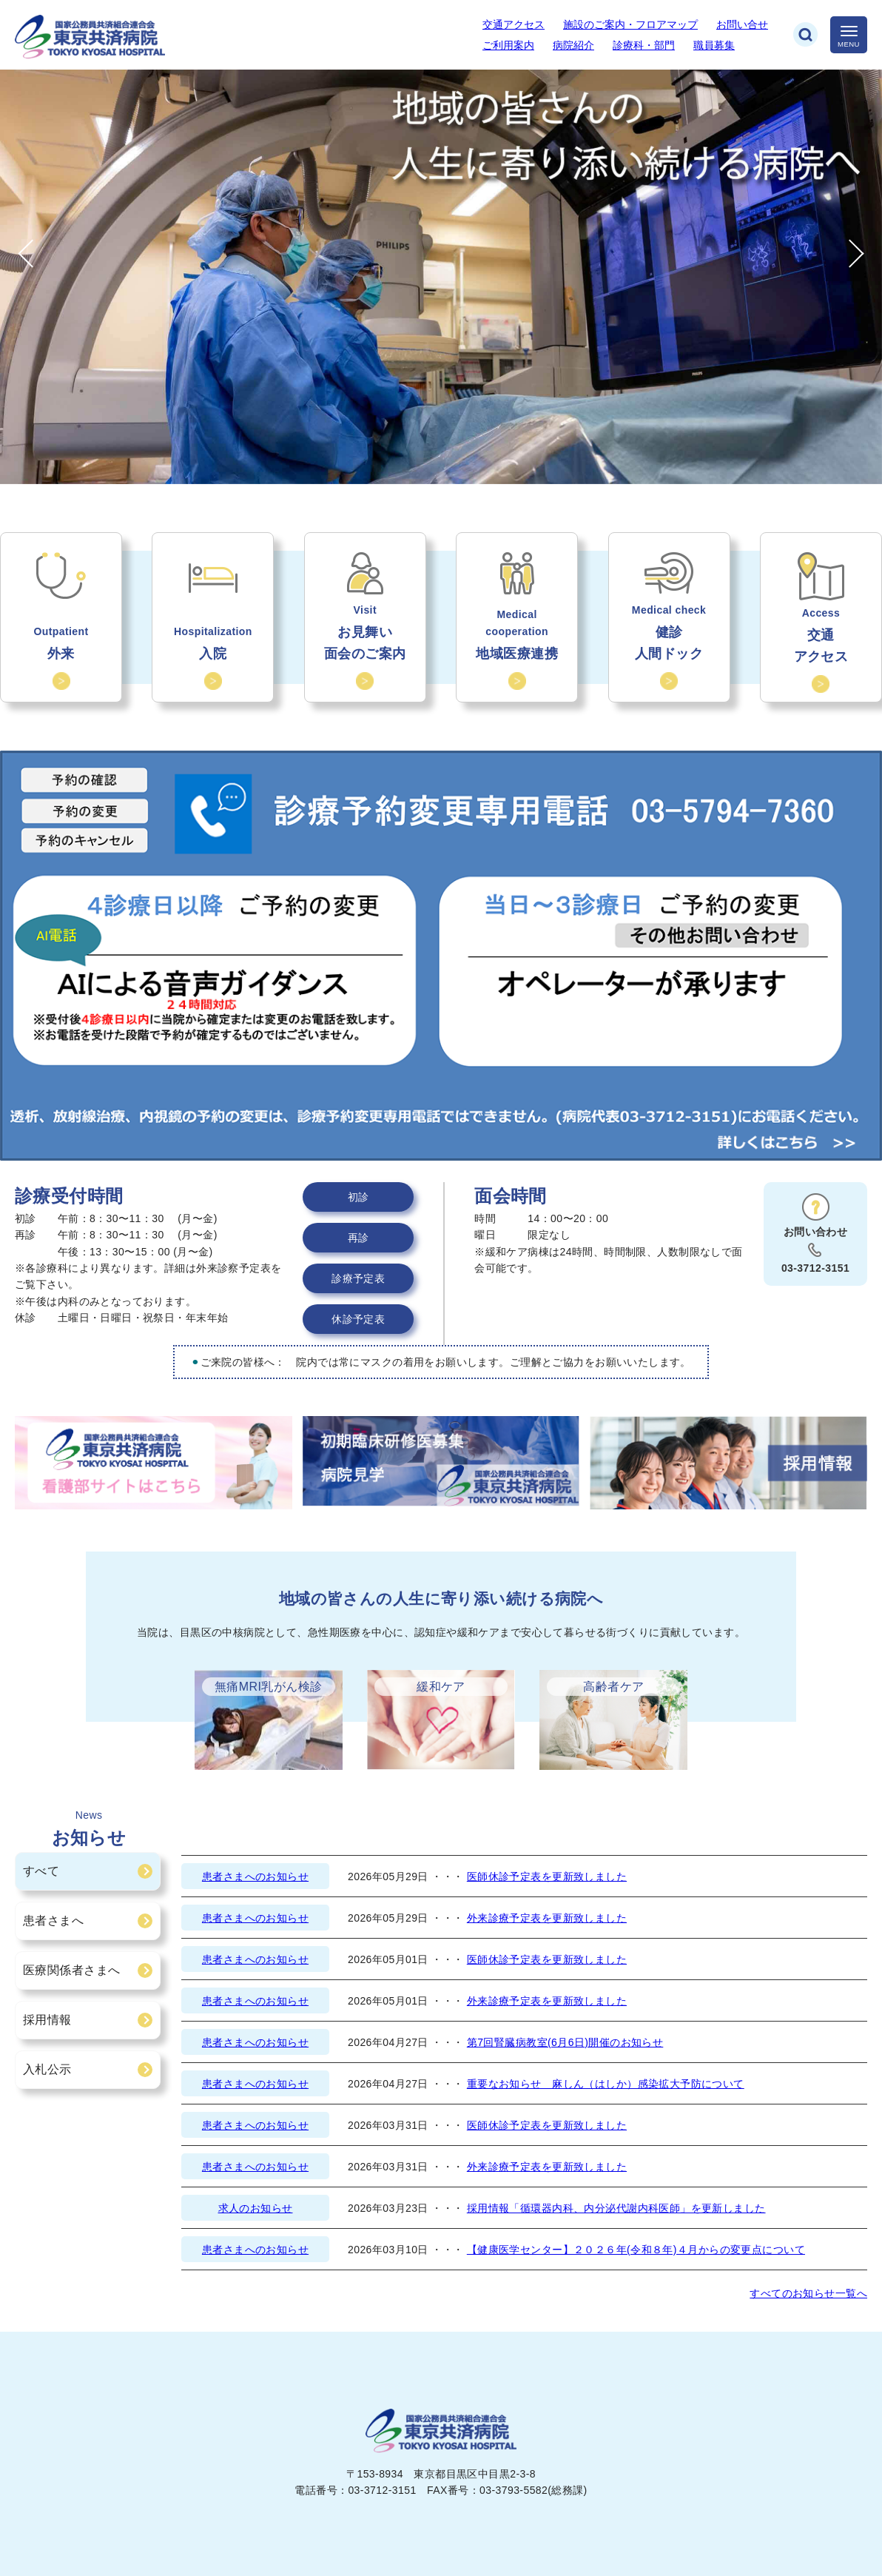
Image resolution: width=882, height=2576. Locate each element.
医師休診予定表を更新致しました (547, 1876)
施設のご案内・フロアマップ (630, 24)
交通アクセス (513, 24)
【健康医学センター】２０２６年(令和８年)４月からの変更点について (636, 2249)
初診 (358, 1197)
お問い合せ (742, 24)
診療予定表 (358, 1278)
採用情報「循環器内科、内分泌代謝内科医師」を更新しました (616, 2208)
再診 (358, 1238)
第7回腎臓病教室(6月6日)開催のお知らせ (565, 2042)
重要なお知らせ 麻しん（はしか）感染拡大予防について (605, 2084)
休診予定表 (358, 1319)
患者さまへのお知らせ (255, 1876)
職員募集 (714, 45)
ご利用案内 (508, 45)
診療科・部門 (644, 45)
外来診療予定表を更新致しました (547, 1918)
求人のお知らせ (255, 2208)
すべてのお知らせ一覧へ (808, 2293)
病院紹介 (573, 45)
